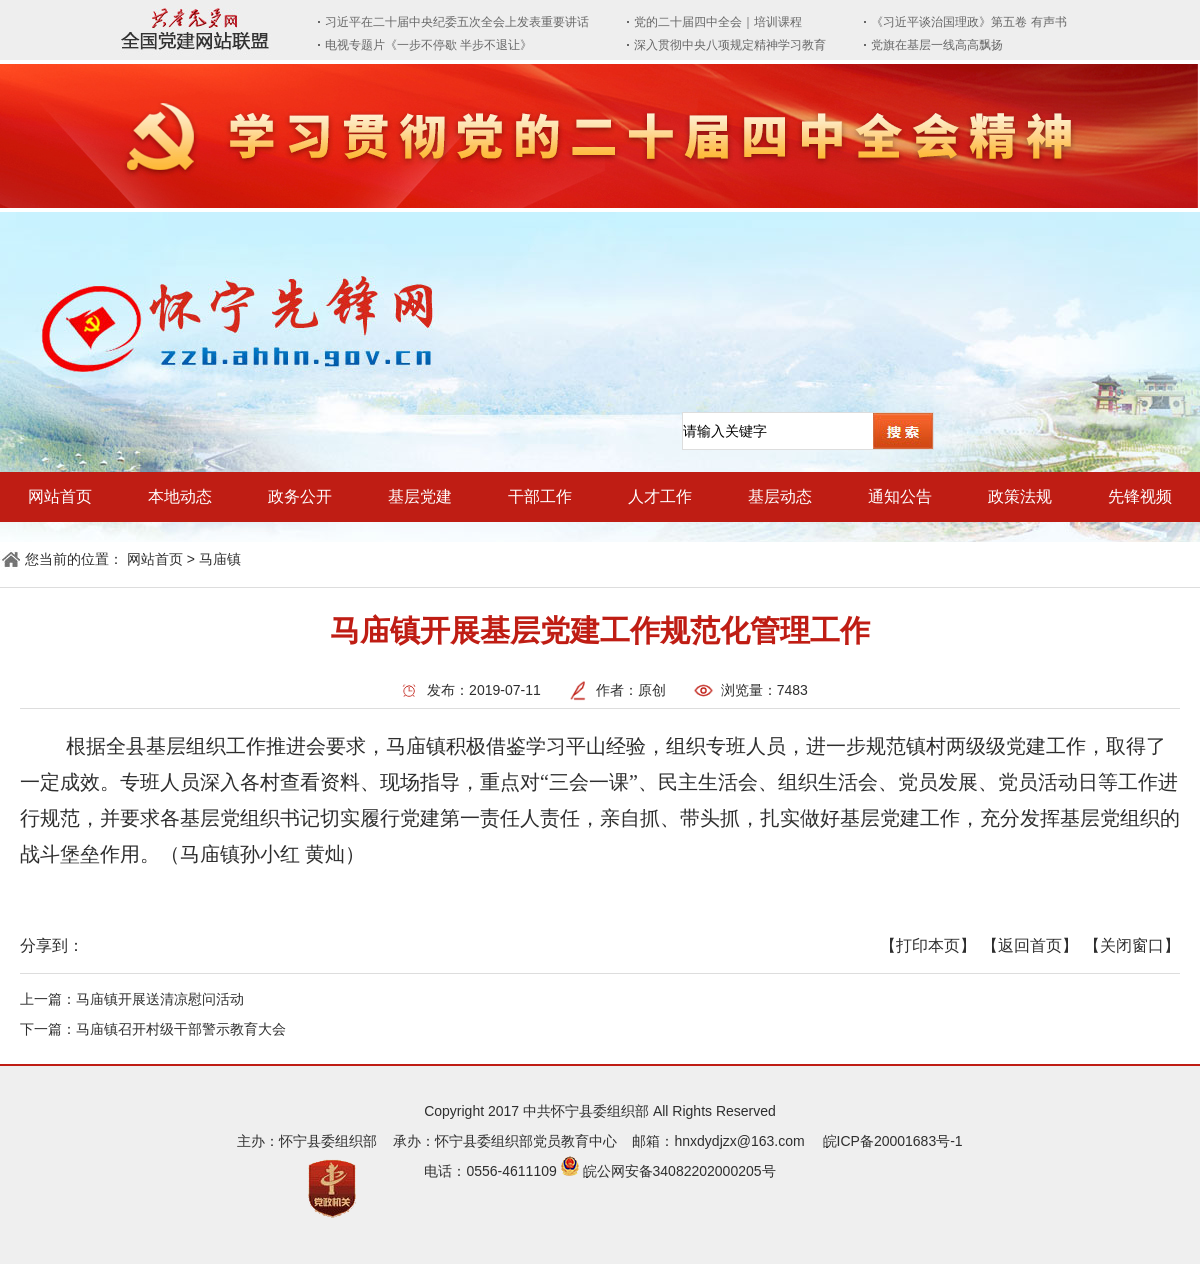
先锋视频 (1140, 496)
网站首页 (60, 496)
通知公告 (900, 496)
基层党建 (420, 496)
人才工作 (660, 496)
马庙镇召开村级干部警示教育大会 (181, 1029)
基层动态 (780, 496)
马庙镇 (220, 559)
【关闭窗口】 (1132, 945)
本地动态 (180, 496)
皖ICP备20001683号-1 (893, 1141)
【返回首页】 (1030, 945)
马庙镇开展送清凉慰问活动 (160, 999)
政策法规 (1020, 496)
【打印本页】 (928, 945)
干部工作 (540, 496)
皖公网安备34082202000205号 (679, 1171)
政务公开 (300, 496)
